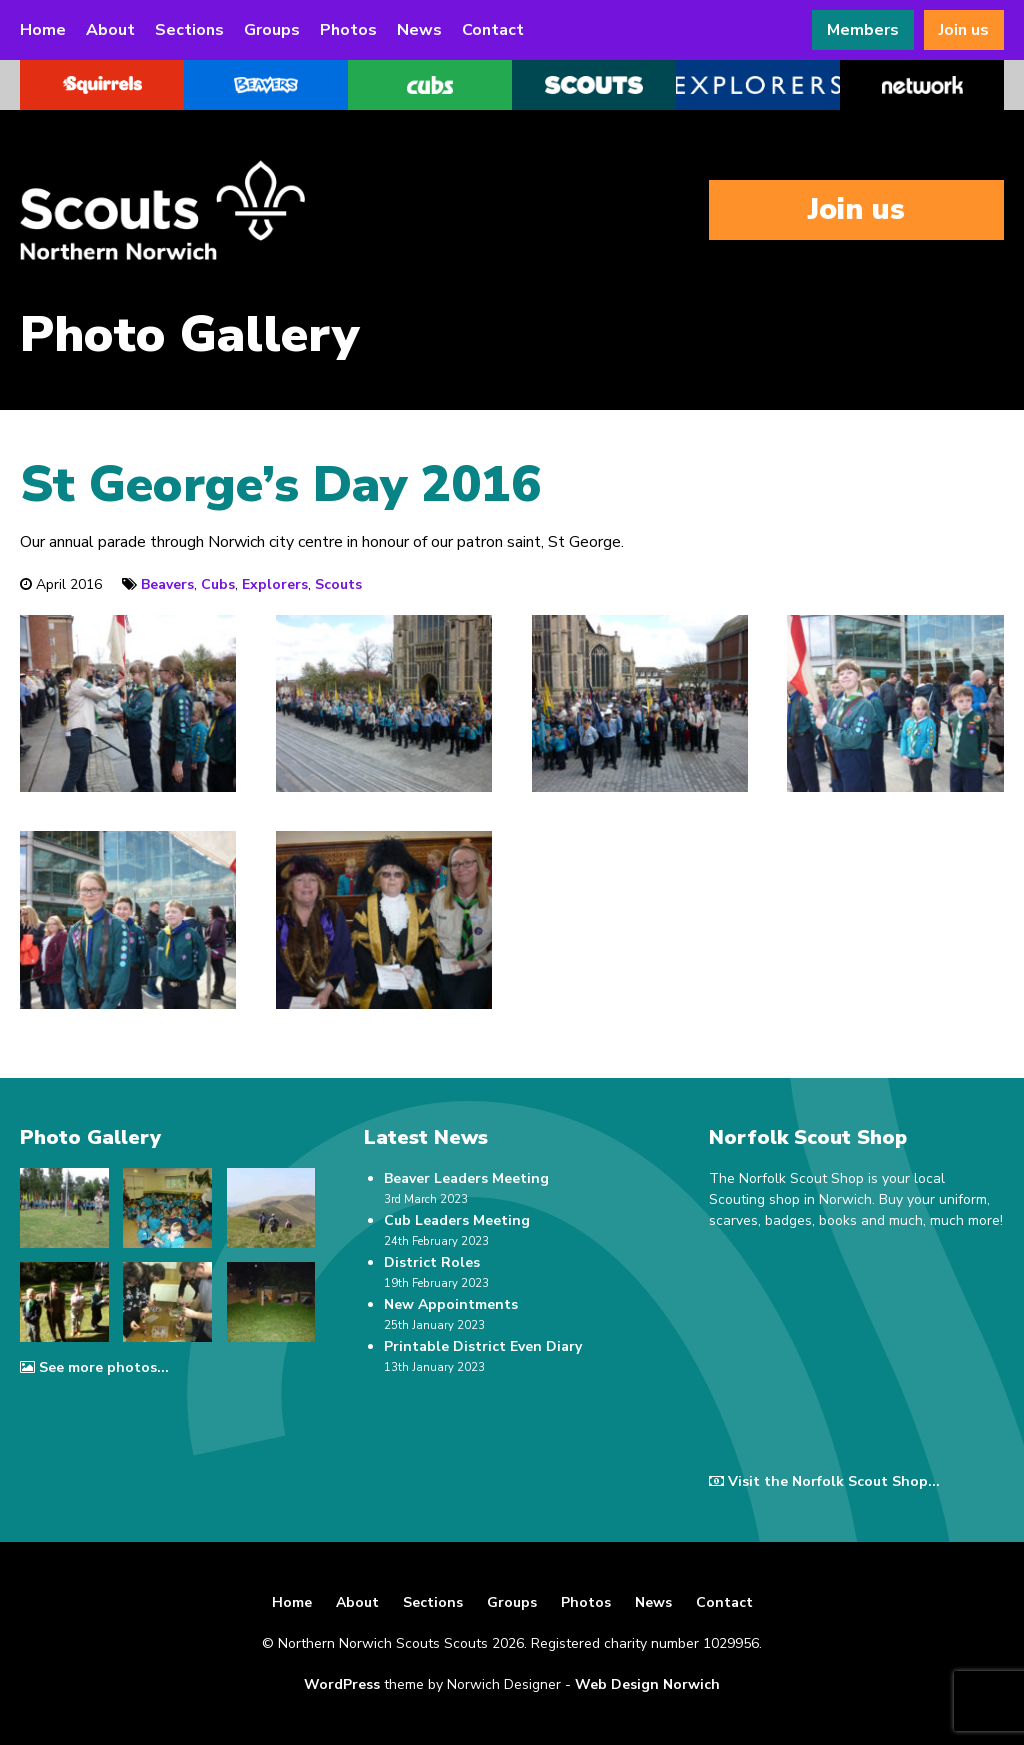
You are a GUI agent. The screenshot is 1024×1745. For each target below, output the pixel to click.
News (419, 30)
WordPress (342, 1684)
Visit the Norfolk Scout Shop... (824, 1481)
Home (43, 30)
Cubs (218, 584)
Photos (348, 30)
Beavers (167, 584)
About (110, 30)
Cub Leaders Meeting (457, 1220)
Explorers (275, 584)
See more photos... (94, 1367)
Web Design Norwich (647, 1684)
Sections (189, 30)
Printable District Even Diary (483, 1346)
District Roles (432, 1262)
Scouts (338, 584)
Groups (272, 30)
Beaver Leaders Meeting (466, 1178)
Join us (964, 30)
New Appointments (451, 1304)
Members (863, 30)
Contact (493, 30)
